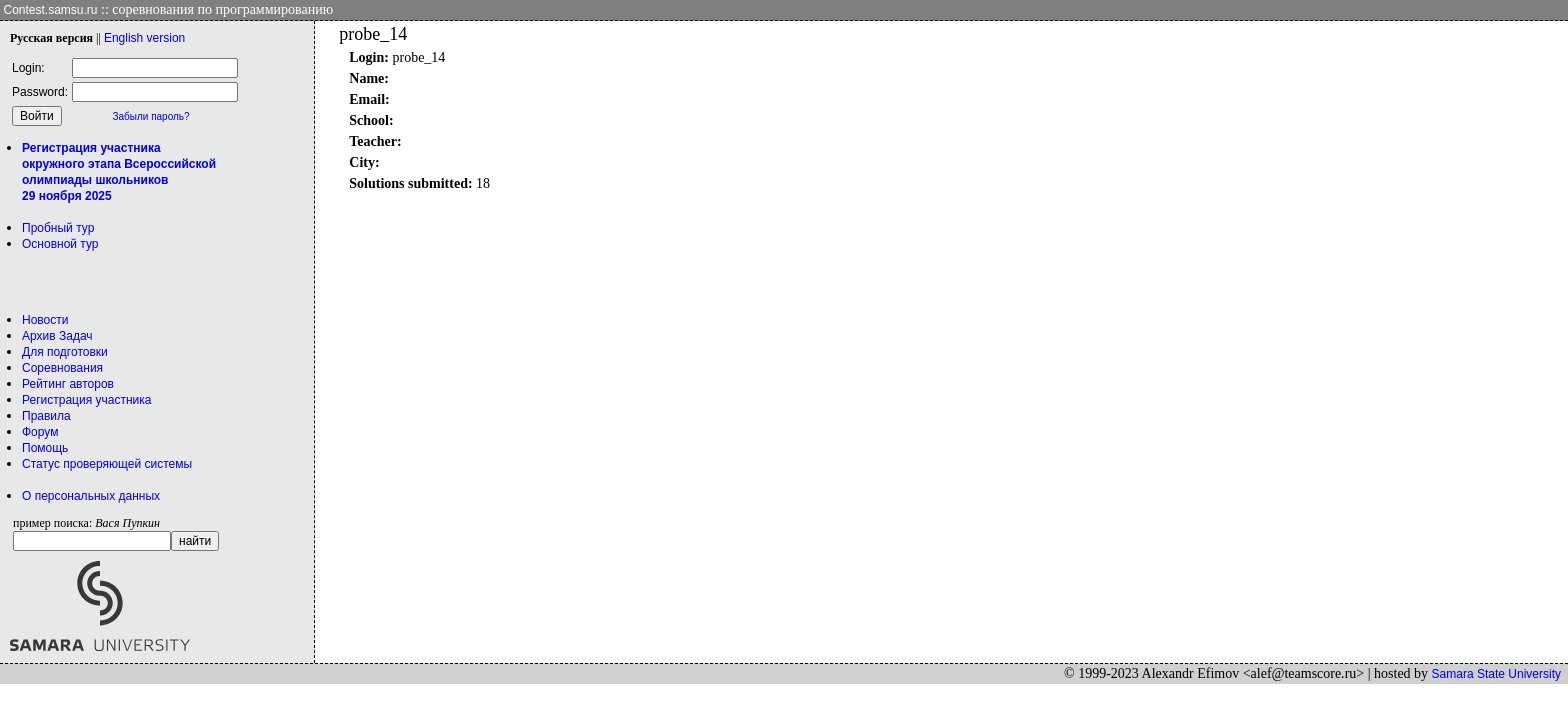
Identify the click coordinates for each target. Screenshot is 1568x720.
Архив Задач (57, 336)
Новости (45, 320)
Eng (144, 38)
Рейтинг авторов (68, 384)
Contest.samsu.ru (51, 10)
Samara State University (1496, 674)
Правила (46, 416)
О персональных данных (91, 496)
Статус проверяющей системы (107, 464)
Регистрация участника (86, 400)
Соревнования (62, 368)
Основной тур (60, 244)
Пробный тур (58, 228)
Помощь (45, 448)
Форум (40, 432)
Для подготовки (65, 352)
